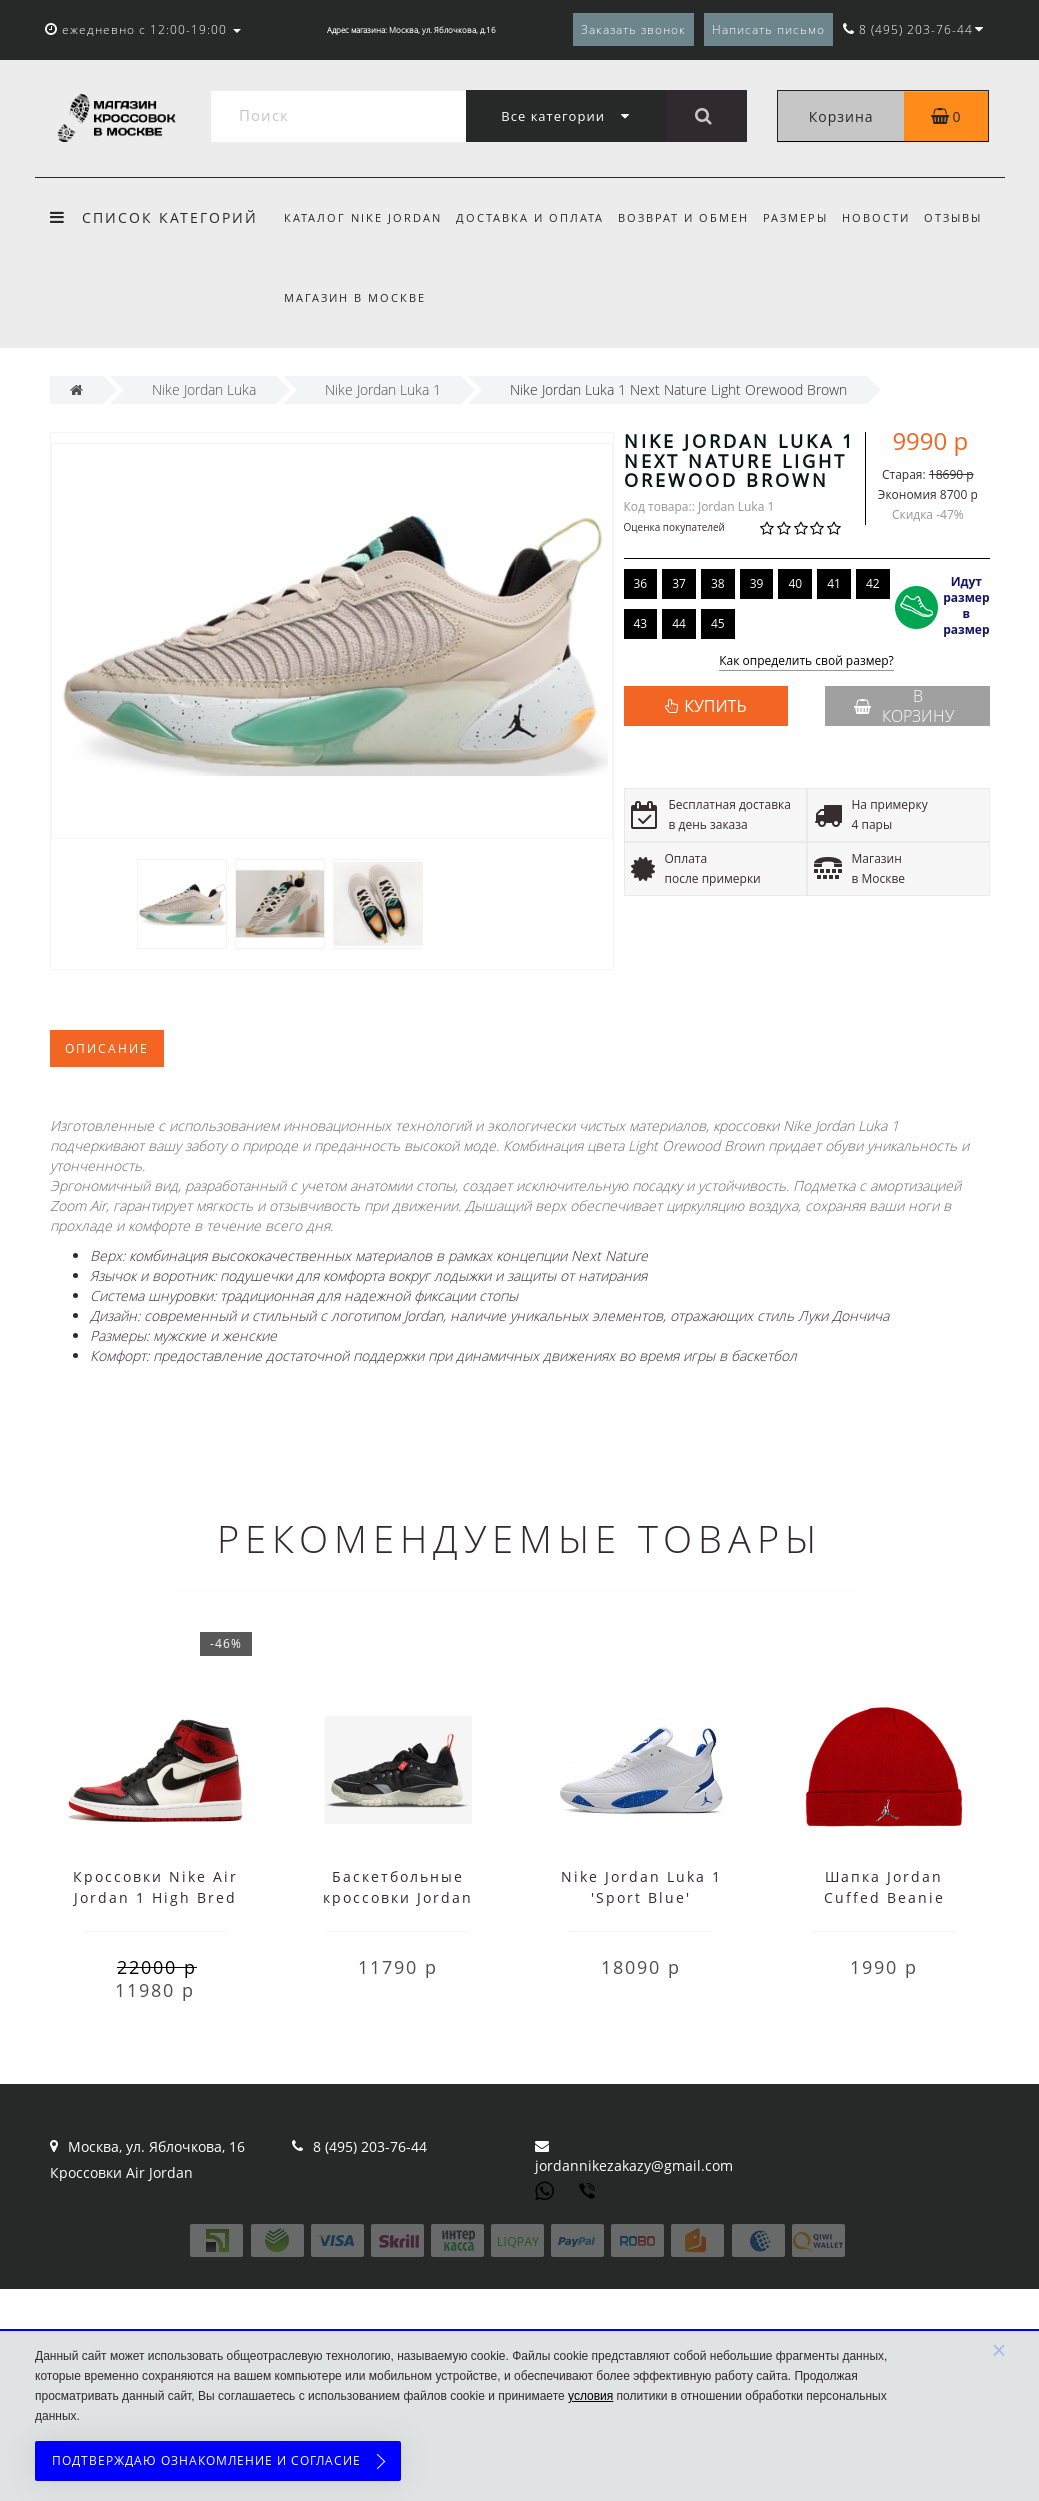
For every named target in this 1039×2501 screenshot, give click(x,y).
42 (873, 583)
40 (795, 583)
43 (641, 623)
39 (757, 583)
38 (718, 583)
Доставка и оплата (533, 217)
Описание (107, 1048)
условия (590, 2396)
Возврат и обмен (689, 217)
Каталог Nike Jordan (363, 217)
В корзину (904, 706)
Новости (889, 217)
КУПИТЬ (715, 706)
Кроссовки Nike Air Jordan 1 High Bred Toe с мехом (155, 1897)
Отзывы (969, 217)
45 (718, 623)
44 (679, 623)
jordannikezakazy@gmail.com (634, 2165)
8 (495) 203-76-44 (370, 2146)
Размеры (804, 217)
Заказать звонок (633, 29)
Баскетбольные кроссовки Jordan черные (398, 1897)
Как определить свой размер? (806, 661)
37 (679, 583)
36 (641, 583)
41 (834, 583)
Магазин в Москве (355, 297)
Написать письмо (768, 29)
